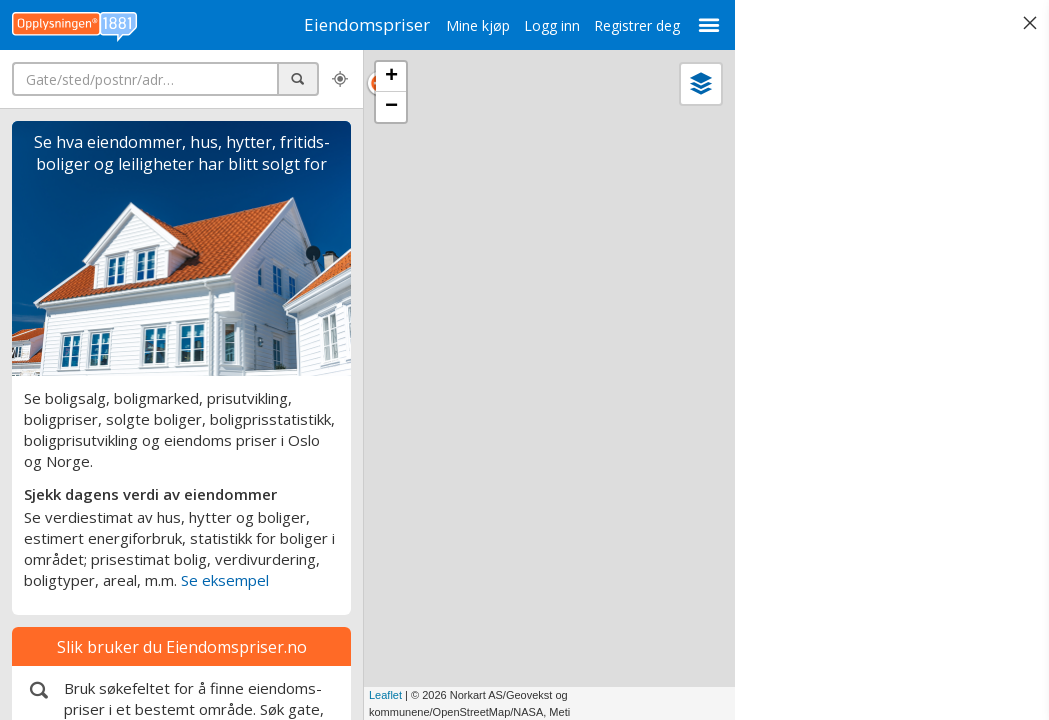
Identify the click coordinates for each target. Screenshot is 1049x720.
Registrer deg (627, 25)
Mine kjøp (468, 25)
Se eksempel (225, 580)
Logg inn (542, 25)
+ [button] (391, 77)
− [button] (391, 107)
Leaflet (385, 695)
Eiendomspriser (363, 24)
